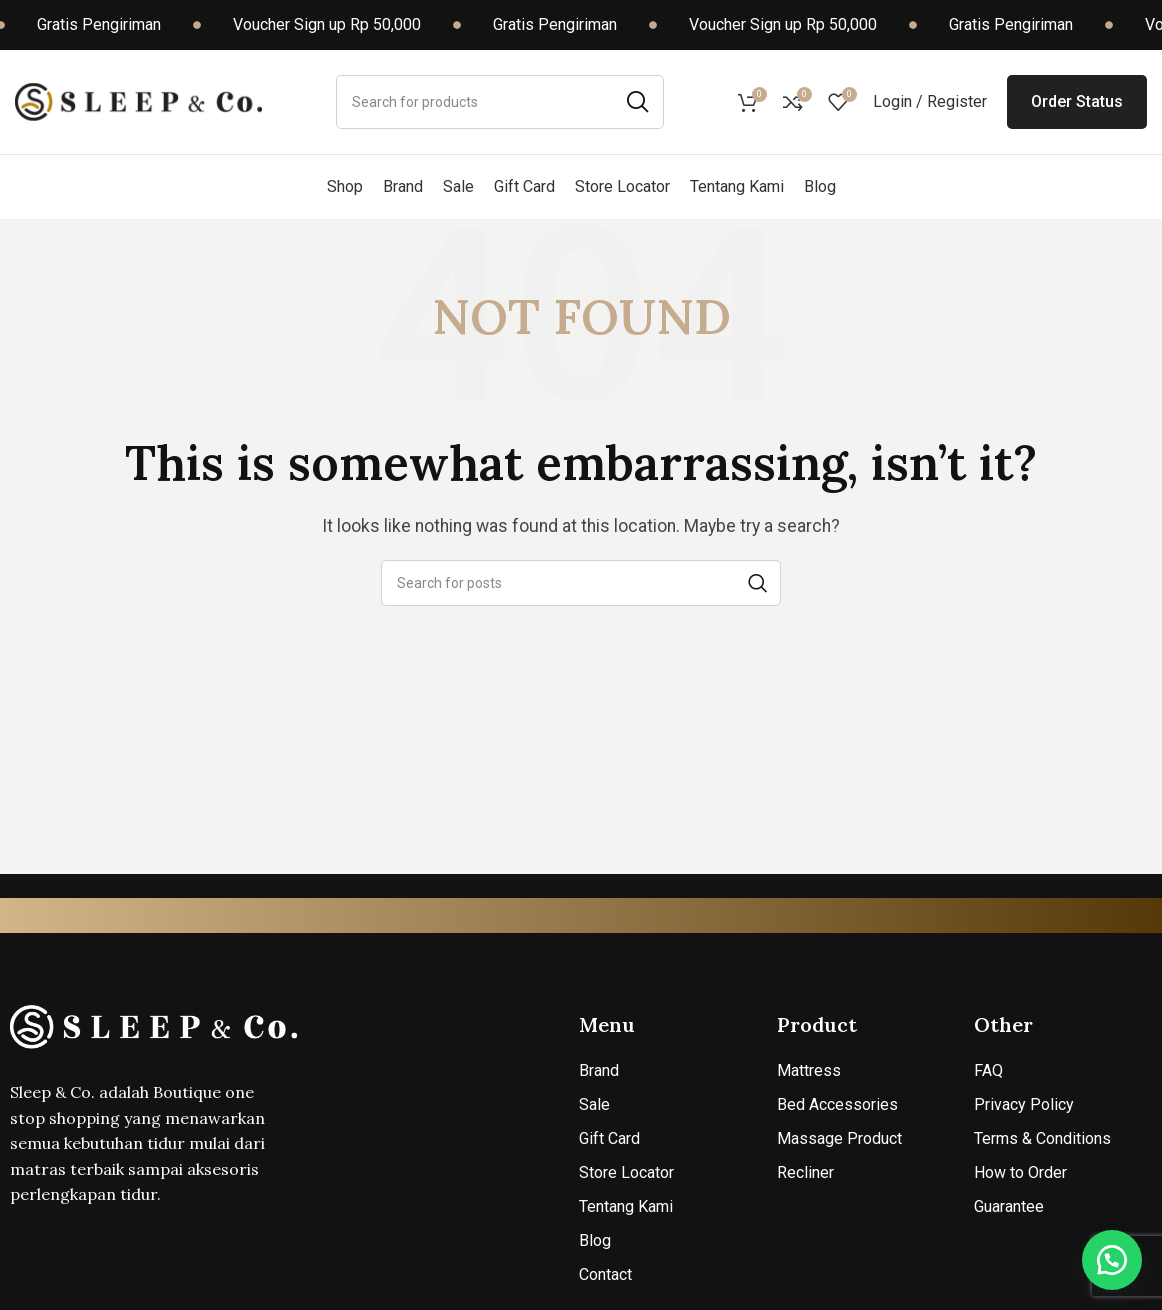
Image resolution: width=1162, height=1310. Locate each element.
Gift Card (609, 1138)
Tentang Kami (626, 1206)
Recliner (805, 1172)
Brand (599, 1070)
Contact (605, 1274)
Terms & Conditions (1042, 1138)
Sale (594, 1104)
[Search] (500, 102)
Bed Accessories (837, 1104)
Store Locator (626, 1172)
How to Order (1020, 1172)
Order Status (1077, 101)
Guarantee (1009, 1206)
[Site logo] (138, 100)
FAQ (988, 1070)
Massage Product (839, 1138)
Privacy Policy (1024, 1104)
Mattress (809, 1070)
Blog (595, 1240)
